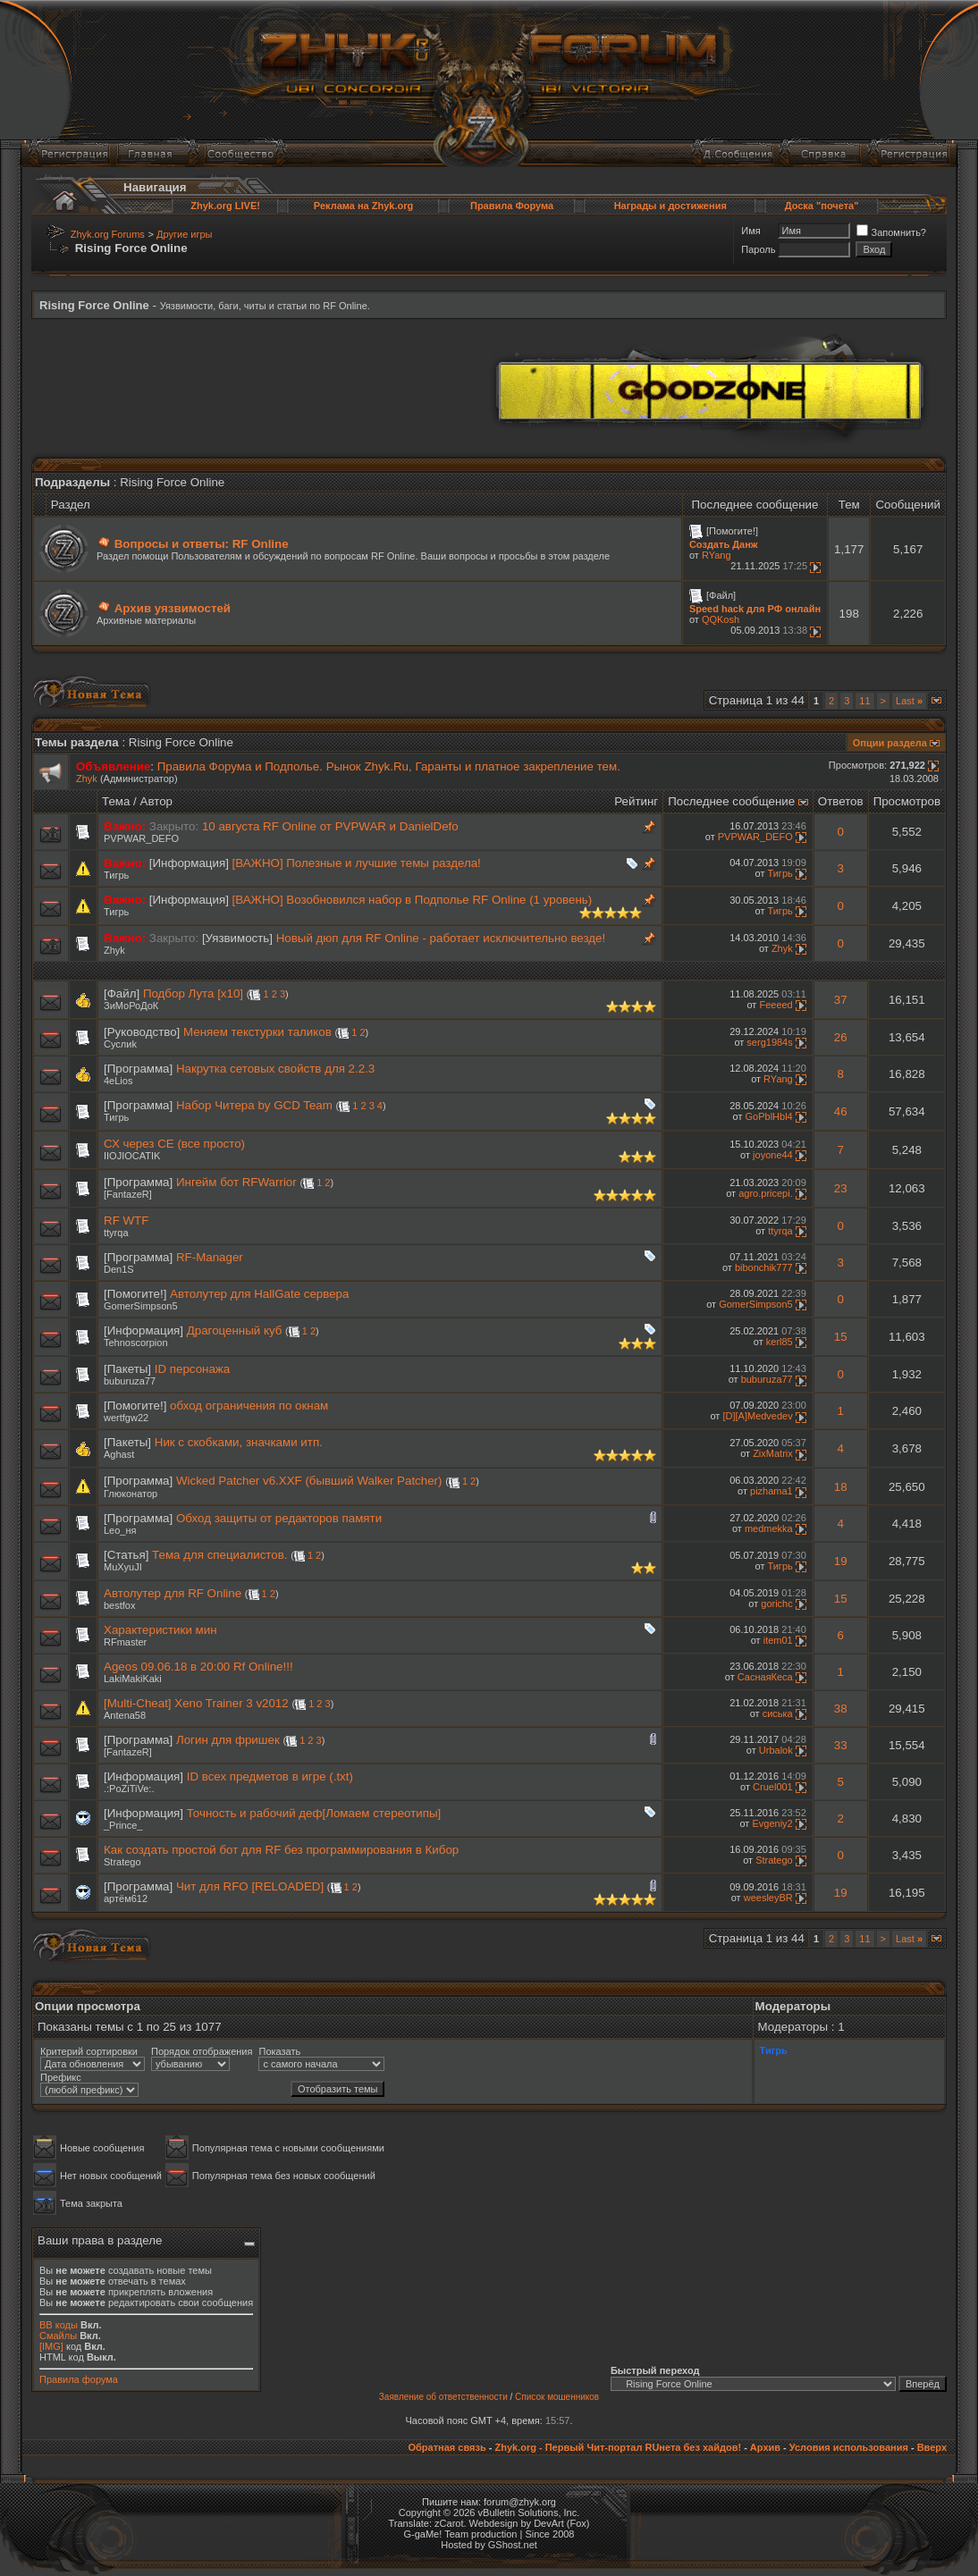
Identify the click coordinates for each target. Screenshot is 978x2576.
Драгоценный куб (234, 1330)
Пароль (758, 249)
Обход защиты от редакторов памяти (279, 1518)
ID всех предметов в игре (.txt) (270, 1776)
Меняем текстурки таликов (257, 1032)
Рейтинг (636, 801)
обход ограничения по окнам (249, 1405)
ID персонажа (192, 1369)
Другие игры (184, 234)
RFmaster (125, 1642)
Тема (116, 801)
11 (864, 700)
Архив (765, 2447)
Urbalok (776, 1750)
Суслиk (120, 1044)
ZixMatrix (773, 1453)
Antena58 (125, 1715)
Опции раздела (890, 742)
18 (840, 1487)
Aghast (119, 1454)
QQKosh (720, 619)
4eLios (118, 1080)
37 (840, 999)
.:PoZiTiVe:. (129, 1788)
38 (840, 1708)
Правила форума (78, 2379)
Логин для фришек (228, 1740)
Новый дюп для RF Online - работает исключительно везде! (440, 938)
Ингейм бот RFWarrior (236, 1182)
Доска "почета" (822, 205)
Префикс (60, 2077)
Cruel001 (773, 1786)
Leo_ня (120, 1530)
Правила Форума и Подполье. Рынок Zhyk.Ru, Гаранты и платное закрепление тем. (388, 766)
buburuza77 (130, 1381)
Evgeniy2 (772, 1823)
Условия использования (848, 2447)
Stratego (122, 1861)
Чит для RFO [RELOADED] (250, 1886)
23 (840, 1188)
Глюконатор (130, 1493)
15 (840, 1336)
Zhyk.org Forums (108, 234)
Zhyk (86, 778)
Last (909, 700)
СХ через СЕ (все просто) (174, 1143)
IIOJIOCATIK (132, 1155)
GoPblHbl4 (769, 1116)
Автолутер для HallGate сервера (259, 1294)
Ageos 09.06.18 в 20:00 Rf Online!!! (198, 1666)
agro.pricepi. (765, 1193)
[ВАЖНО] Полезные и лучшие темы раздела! (356, 863)
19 (840, 1561)
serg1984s (769, 1042)
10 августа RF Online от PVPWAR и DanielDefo (330, 826)
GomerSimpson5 (141, 1306)
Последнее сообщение (731, 801)
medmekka (769, 1528)
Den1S (119, 1269)
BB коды (58, 2324)
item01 (778, 1640)
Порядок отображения (201, 2051)
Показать (279, 2051)
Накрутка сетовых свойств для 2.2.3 (275, 1068)
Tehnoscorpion (136, 1342)
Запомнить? (891, 232)
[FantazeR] (128, 1194)
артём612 (126, 1898)
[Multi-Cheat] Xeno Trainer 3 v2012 (196, 1703)
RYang (716, 555)
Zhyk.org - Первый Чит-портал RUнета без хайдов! (617, 2447)
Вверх (932, 2447)
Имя (750, 230)
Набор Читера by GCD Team (254, 1105)
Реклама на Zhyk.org (363, 205)
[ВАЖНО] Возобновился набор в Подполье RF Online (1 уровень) (412, 899)
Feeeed (775, 1004)
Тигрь (116, 875)
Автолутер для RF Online (172, 1593)
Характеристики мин (160, 1630)
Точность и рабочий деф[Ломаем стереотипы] (314, 1813)
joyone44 (773, 1154)
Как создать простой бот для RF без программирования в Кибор (281, 1849)
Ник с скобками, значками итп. (239, 1442)
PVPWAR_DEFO (141, 838)
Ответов (841, 801)
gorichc (776, 1603)
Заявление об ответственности (443, 2397)
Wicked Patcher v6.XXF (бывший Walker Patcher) (309, 1480)
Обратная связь (446, 2447)
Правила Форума (511, 205)
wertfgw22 (126, 1417)
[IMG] (51, 2346)
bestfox (119, 1605)
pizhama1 (771, 1491)
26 (840, 1037)
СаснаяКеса (765, 1676)
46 (840, 1111)
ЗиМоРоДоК (131, 1005)
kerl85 (779, 1341)
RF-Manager (209, 1257)
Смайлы (58, 2335)
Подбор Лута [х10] (193, 993)
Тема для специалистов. (219, 1555)
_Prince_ (123, 1825)
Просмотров (906, 801)
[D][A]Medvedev (757, 1415)
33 (840, 1745)
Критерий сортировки (89, 2051)
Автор (156, 801)
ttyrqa (116, 1232)
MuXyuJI (123, 1567)
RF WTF (126, 1220)
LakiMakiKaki (133, 1678)
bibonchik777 (764, 1267)
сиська (778, 1713)
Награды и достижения (670, 205)
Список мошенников (557, 2397)
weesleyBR (768, 1897)
